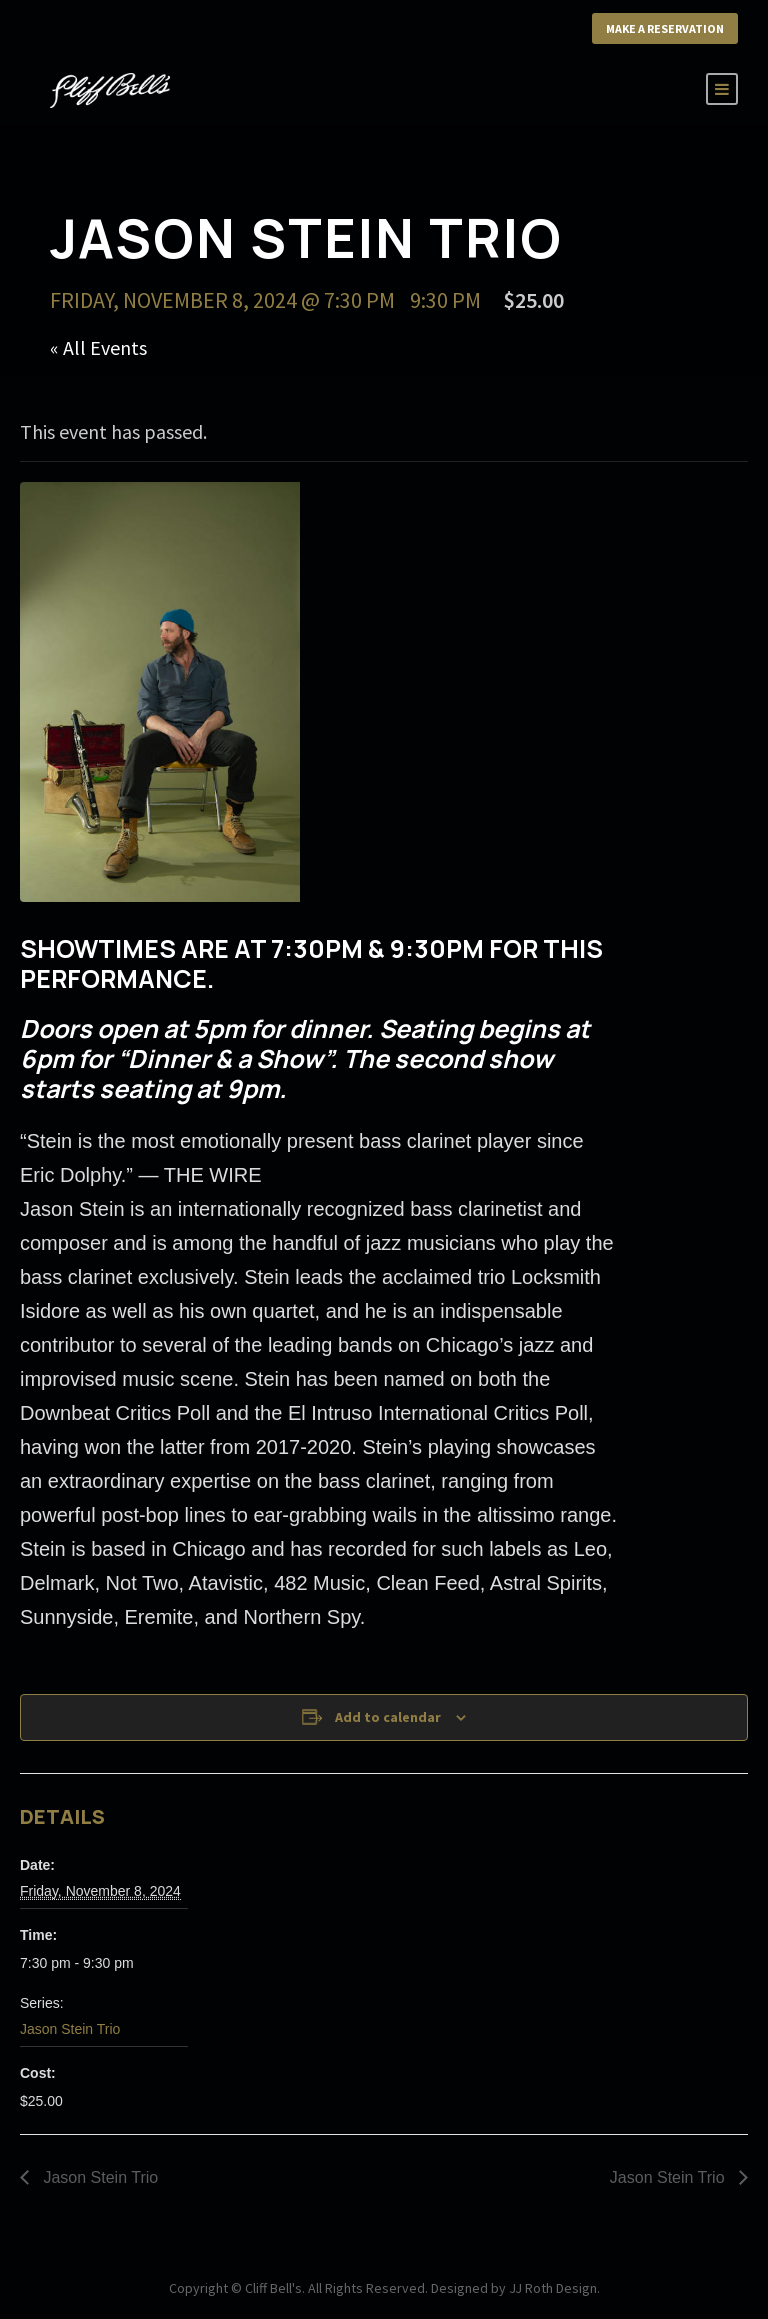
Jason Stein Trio (70, 2029)
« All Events (98, 347)
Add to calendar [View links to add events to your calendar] (388, 1717)
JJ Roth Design (553, 2288)
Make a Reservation (665, 28)
